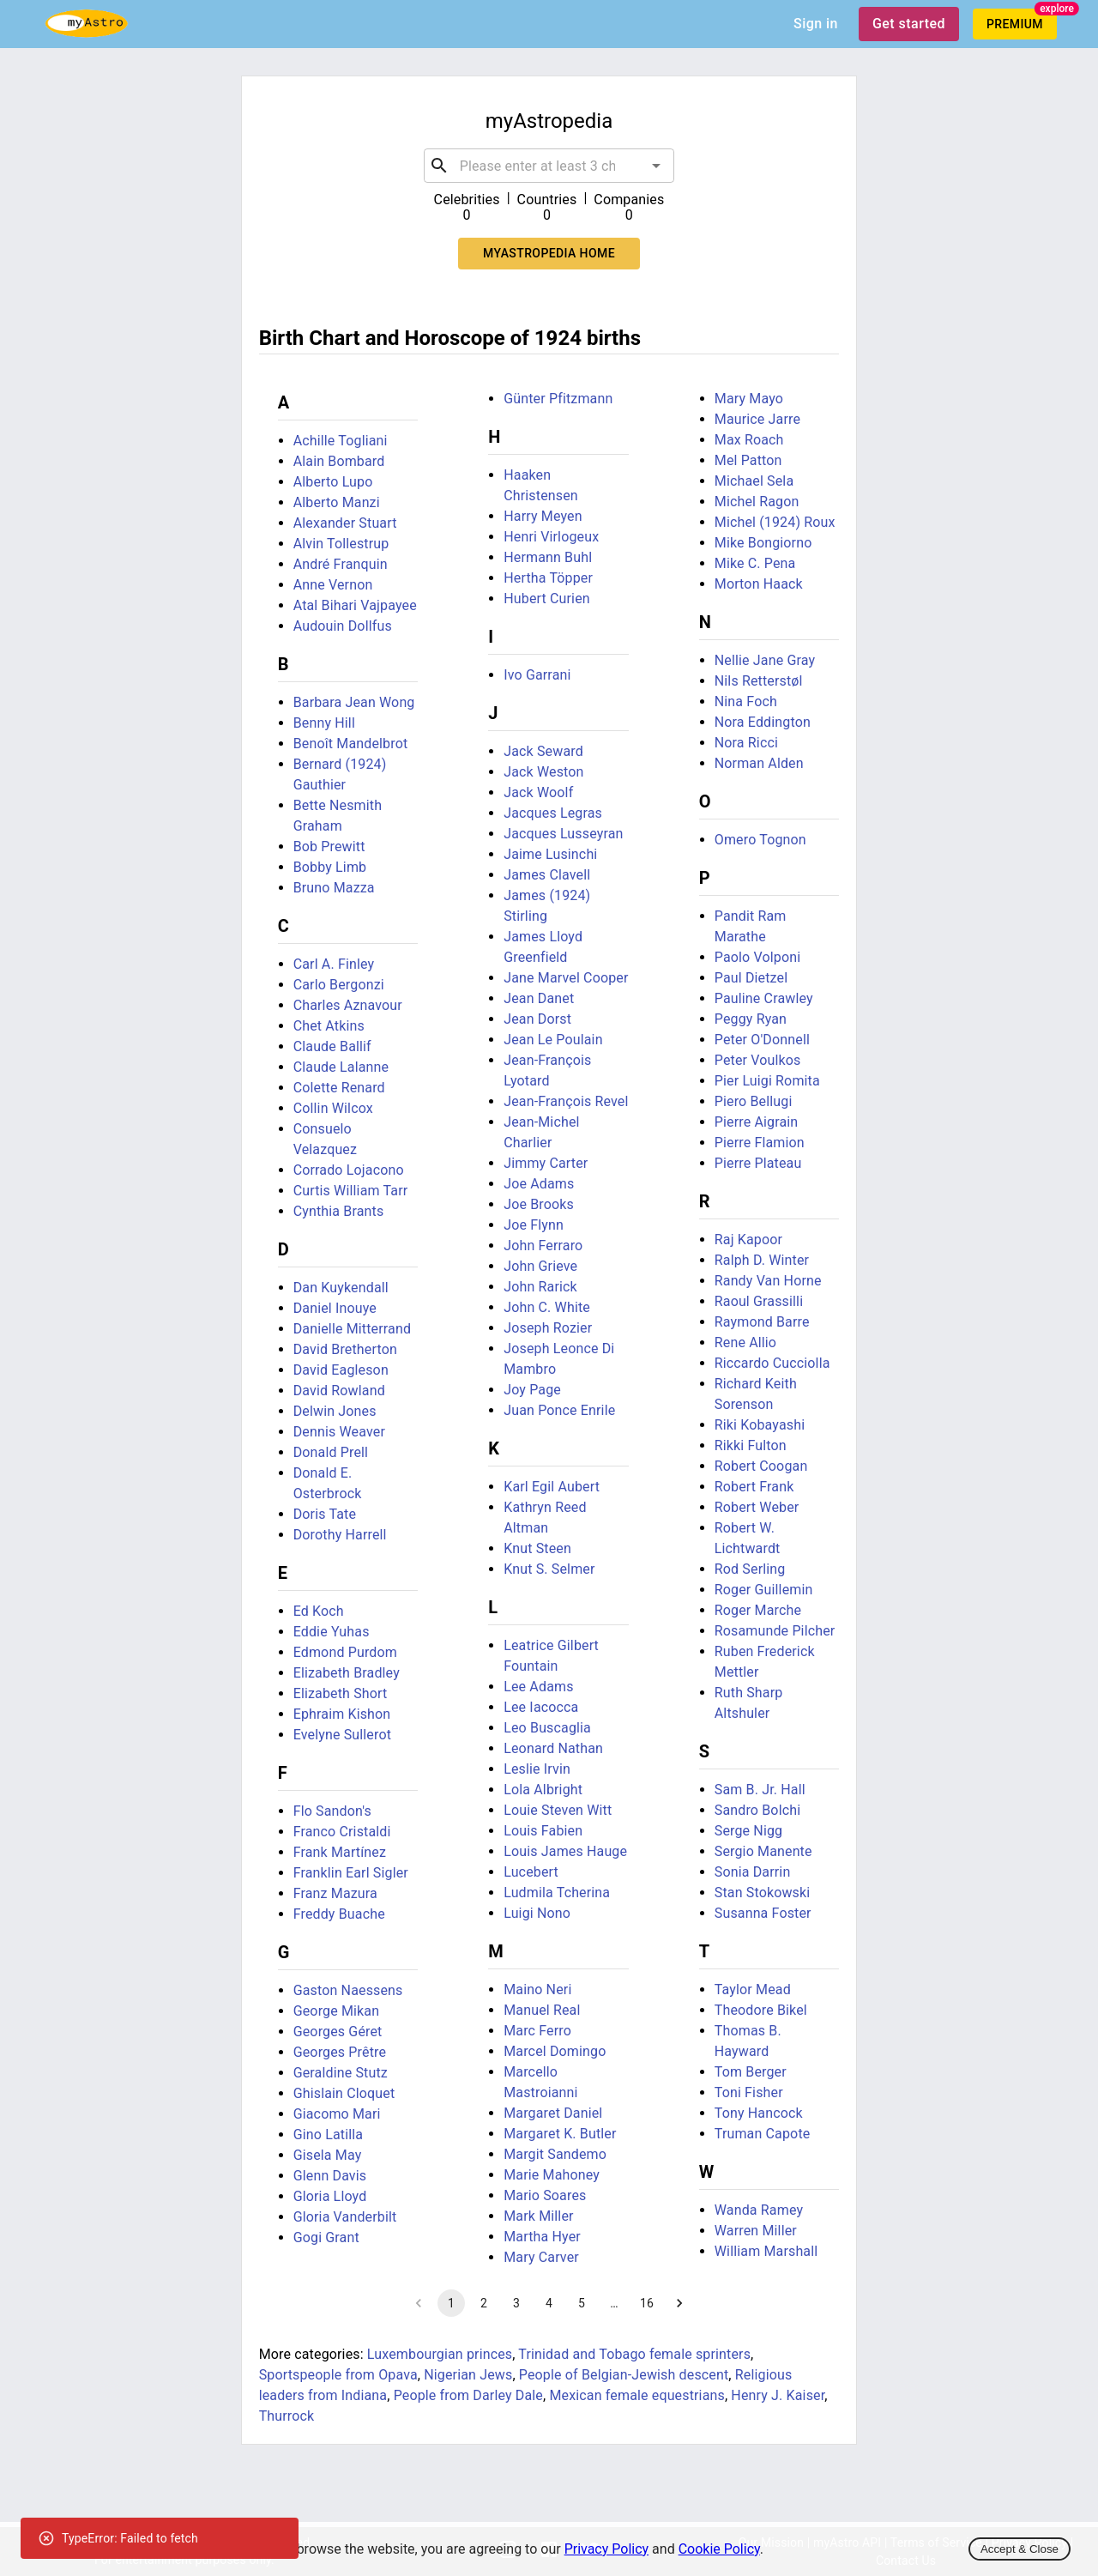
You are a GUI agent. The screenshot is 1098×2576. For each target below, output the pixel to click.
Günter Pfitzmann (558, 398)
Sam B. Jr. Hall (760, 1789)
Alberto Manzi (336, 502)
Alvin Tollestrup (341, 543)
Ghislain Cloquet (344, 2093)
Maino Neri (537, 1989)
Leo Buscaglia (547, 1728)
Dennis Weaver (339, 1432)
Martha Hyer (542, 2236)
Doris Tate (324, 1514)
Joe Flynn (534, 1225)
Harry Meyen (543, 516)
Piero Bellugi (754, 1101)
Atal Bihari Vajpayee (355, 605)
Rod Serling (750, 1569)
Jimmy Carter (546, 1163)
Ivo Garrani (537, 675)
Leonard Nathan (553, 1748)
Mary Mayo (749, 398)
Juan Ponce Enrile (559, 1410)
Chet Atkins (329, 1026)
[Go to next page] (679, 2303)
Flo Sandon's (332, 1811)
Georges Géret (338, 2031)
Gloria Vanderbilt (345, 2217)
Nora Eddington (763, 722)
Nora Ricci (746, 743)
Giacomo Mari (337, 2114)
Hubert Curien (547, 598)
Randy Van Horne (768, 1281)
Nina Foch (746, 701)
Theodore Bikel (761, 2010)
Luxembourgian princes (439, 2354)
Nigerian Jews (468, 2375)
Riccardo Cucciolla (772, 1363)
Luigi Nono (537, 1913)
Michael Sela (754, 481)
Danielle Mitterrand (352, 1329)
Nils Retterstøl (759, 681)
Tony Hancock (759, 2113)
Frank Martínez (339, 1852)
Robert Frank (754, 1486)
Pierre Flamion (760, 1142)
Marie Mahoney (552, 2175)
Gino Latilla (328, 2134)
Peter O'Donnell (762, 1039)
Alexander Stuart (345, 523)
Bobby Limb (330, 867)
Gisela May (327, 2155)
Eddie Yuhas (331, 1632)
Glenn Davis (330, 2176)
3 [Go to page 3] (516, 2303)
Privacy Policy (606, 2549)
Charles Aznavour (347, 1005)
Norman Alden (759, 763)
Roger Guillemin (764, 1589)
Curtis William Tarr (350, 1190)
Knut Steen (537, 1548)
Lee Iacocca (541, 1707)
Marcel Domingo (555, 2051)
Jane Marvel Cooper (566, 978)
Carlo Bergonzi (338, 985)
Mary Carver (541, 2257)
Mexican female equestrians (637, 2395)
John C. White (547, 1307)
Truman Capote (763, 2134)
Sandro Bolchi (757, 1810)
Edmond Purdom (345, 1652)
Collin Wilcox (333, 1108)
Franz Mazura (335, 1893)
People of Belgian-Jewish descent (624, 2375)
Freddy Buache (339, 1914)
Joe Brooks (539, 1204)
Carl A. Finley (334, 964)
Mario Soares (545, 2195)
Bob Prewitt (329, 846)
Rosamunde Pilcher (775, 1631)
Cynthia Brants (338, 1211)
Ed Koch (318, 1611)
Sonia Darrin (753, 1872)
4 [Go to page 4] (549, 2303)
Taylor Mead (753, 1989)
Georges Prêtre (339, 2052)
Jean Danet (539, 998)
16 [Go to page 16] (647, 2303)
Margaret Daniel (553, 2113)
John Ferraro (543, 1245)
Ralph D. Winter (762, 1260)
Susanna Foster (763, 1913)
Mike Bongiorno (763, 543)
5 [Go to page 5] (581, 2303)
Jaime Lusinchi (550, 854)
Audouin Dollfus (342, 626)
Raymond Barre (762, 1322)
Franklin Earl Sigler (350, 1873)
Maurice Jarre (757, 419)
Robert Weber (757, 1507)
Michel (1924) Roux (775, 522)
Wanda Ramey (759, 2210)
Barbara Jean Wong (354, 702)
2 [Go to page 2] (484, 2303)
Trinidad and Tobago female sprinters (634, 2354)
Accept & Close (1019, 2549)
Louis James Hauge (565, 1851)
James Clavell (547, 875)
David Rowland (339, 1390)
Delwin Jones (335, 1411)
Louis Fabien (543, 1831)
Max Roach (749, 440)
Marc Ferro (537, 2031)
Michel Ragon (757, 501)
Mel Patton (748, 460)
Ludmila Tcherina (557, 1892)
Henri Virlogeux (551, 537)
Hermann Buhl (548, 557)
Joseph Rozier (548, 1328)
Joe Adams (539, 1184)
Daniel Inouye (335, 1308)
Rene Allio (745, 1342)
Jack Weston (543, 772)
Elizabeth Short (340, 1693)
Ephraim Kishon (342, 1714)
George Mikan (336, 2011)
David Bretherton (345, 1349)
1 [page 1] (451, 2303)
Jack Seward (543, 751)
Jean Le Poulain (553, 1039)
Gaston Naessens (348, 1990)
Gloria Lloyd (330, 2196)
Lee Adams (538, 1686)
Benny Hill (324, 723)
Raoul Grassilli (759, 1301)
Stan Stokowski (763, 1892)
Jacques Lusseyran (563, 833)
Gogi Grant (326, 2237)
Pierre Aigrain (757, 1122)
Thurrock (287, 2416)
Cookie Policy (719, 2549)
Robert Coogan (761, 1466)
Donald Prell (330, 1452)
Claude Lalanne (341, 1067)
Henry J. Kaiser (777, 2395)
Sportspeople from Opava (338, 2375)
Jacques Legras (553, 813)
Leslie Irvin (537, 1769)
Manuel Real (542, 2010)
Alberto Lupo (333, 482)
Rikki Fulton (751, 1445)
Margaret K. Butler (560, 2134)
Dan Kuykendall (341, 1287)
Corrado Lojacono (348, 1170)
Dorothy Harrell (340, 1535)
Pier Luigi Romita (767, 1081)
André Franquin (340, 564)
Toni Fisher (749, 2092)
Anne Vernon (333, 585)
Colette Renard (339, 1087)
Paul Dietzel (751, 978)
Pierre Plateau (758, 1163)
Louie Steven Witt (558, 1810)
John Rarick (540, 1287)
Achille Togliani (340, 440)
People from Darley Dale (468, 2395)
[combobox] (549, 165)
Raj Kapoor (748, 1239)
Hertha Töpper (548, 578)
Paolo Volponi (757, 957)
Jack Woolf (538, 792)
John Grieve (540, 1266)
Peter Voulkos (758, 1060)
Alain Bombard (339, 461)
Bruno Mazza (334, 888)
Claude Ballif (332, 1046)
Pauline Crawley (764, 998)
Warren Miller (756, 2230)
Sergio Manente (763, 1851)
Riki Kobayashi (760, 1425)
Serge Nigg (748, 1831)
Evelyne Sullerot (342, 1734)
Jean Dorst (537, 1019)
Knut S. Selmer (549, 1569)
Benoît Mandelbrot (350, 743)
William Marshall (766, 2251)
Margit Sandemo (555, 2154)
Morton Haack (759, 584)
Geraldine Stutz (340, 2073)
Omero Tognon (760, 839)
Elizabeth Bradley (346, 1673)
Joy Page (532, 1390)
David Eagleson (341, 1370)
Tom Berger (751, 2072)
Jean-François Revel (566, 1101)
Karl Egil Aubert (552, 1486)
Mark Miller (538, 2216)
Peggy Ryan (751, 1019)
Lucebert (531, 1872)
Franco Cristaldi (342, 1831)
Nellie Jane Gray (765, 660)
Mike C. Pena (755, 563)
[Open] (656, 166)
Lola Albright (543, 1789)
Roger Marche (758, 1610)
